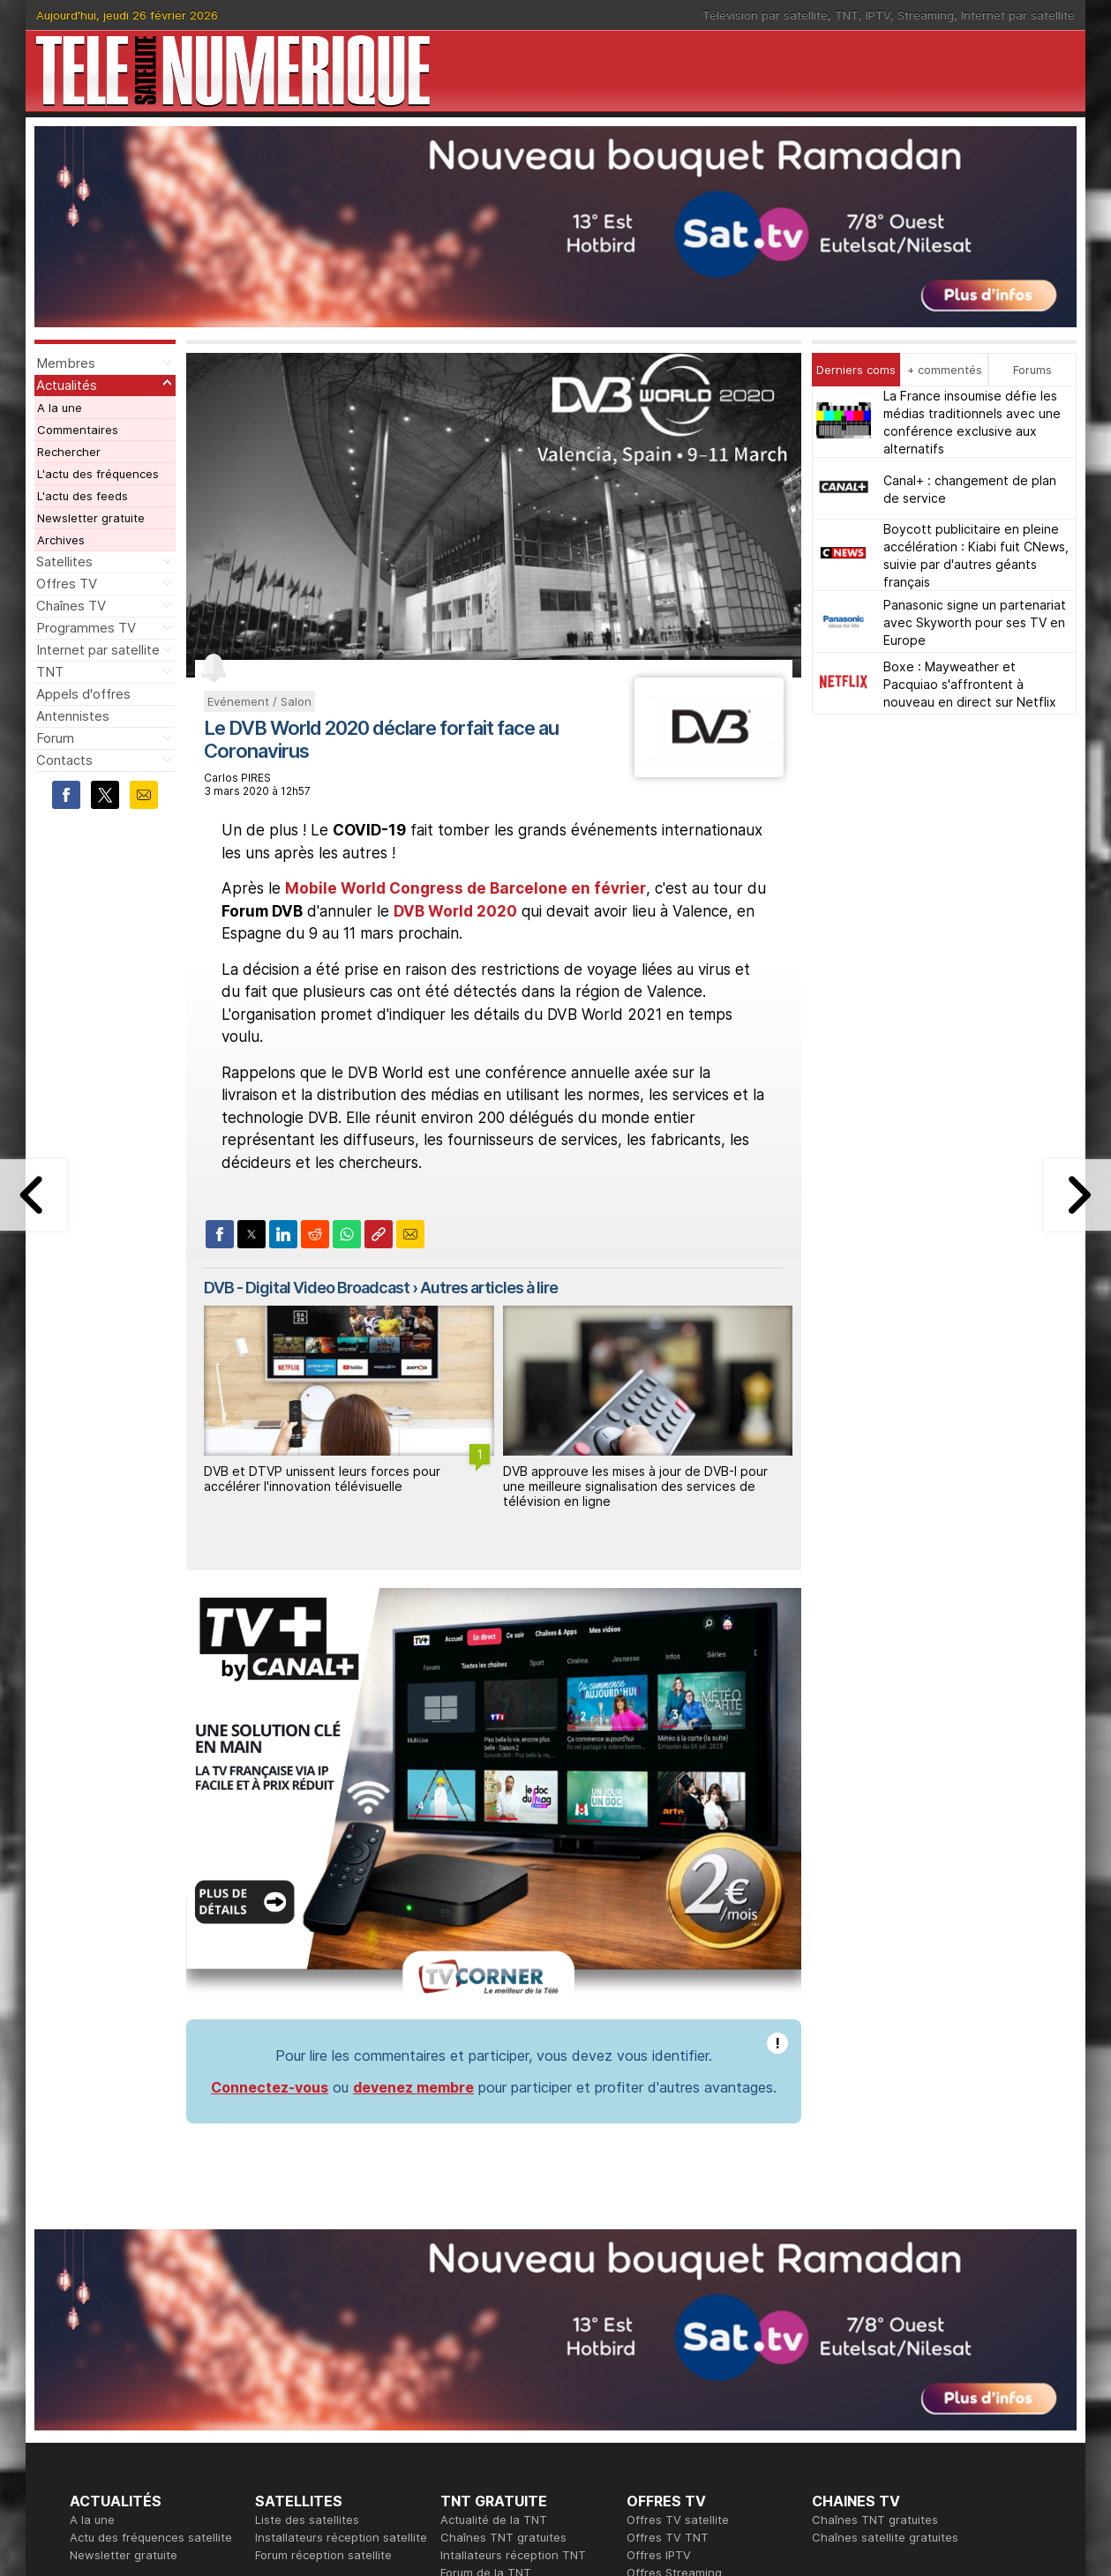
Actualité (279, 2405)
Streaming (925, 15)
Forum (55, 738)
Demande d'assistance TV (513, 2440)
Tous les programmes (129, 2422)
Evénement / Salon (259, 701)
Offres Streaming (674, 2317)
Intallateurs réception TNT (513, 2299)
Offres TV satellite (678, 2264)
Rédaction (468, 2387)
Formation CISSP (672, 2405)
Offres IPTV (659, 2299)
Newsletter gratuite (91, 518)
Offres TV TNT (668, 2281)
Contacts (64, 760)
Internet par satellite (1018, 15)
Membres (65, 363)
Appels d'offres (83, 693)
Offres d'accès (295, 2422)
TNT (847, 15)
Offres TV (66, 583)
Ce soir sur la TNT (120, 2405)
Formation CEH (667, 2387)
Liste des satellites (307, 2264)
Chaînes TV (71, 605)
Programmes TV (86, 627)
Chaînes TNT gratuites (503, 2281)
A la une (59, 408)
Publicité (463, 2405)
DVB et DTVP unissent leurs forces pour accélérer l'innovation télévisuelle (322, 1479)
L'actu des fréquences (98, 474)
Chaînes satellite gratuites (885, 2281)
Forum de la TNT (485, 2317)
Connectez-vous (269, 1831)
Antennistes (72, 716)
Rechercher (69, 452)
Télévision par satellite (765, 15)
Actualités (66, 385)
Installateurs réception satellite (341, 2281)
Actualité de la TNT (493, 2264)
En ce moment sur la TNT (139, 2387)
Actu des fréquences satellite (151, 2281)
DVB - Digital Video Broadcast (306, 1287)
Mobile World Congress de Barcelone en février (465, 888)
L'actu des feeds (82, 496)
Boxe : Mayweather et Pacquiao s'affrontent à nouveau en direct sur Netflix (969, 684)
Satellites (64, 561)
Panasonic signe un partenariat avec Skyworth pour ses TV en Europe (974, 622)
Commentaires (77, 430)
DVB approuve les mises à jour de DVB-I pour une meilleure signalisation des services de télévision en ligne (635, 1486)
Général (462, 2422)
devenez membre (413, 1831)
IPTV (878, 15)
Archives (61, 540)
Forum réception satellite (323, 2299)
